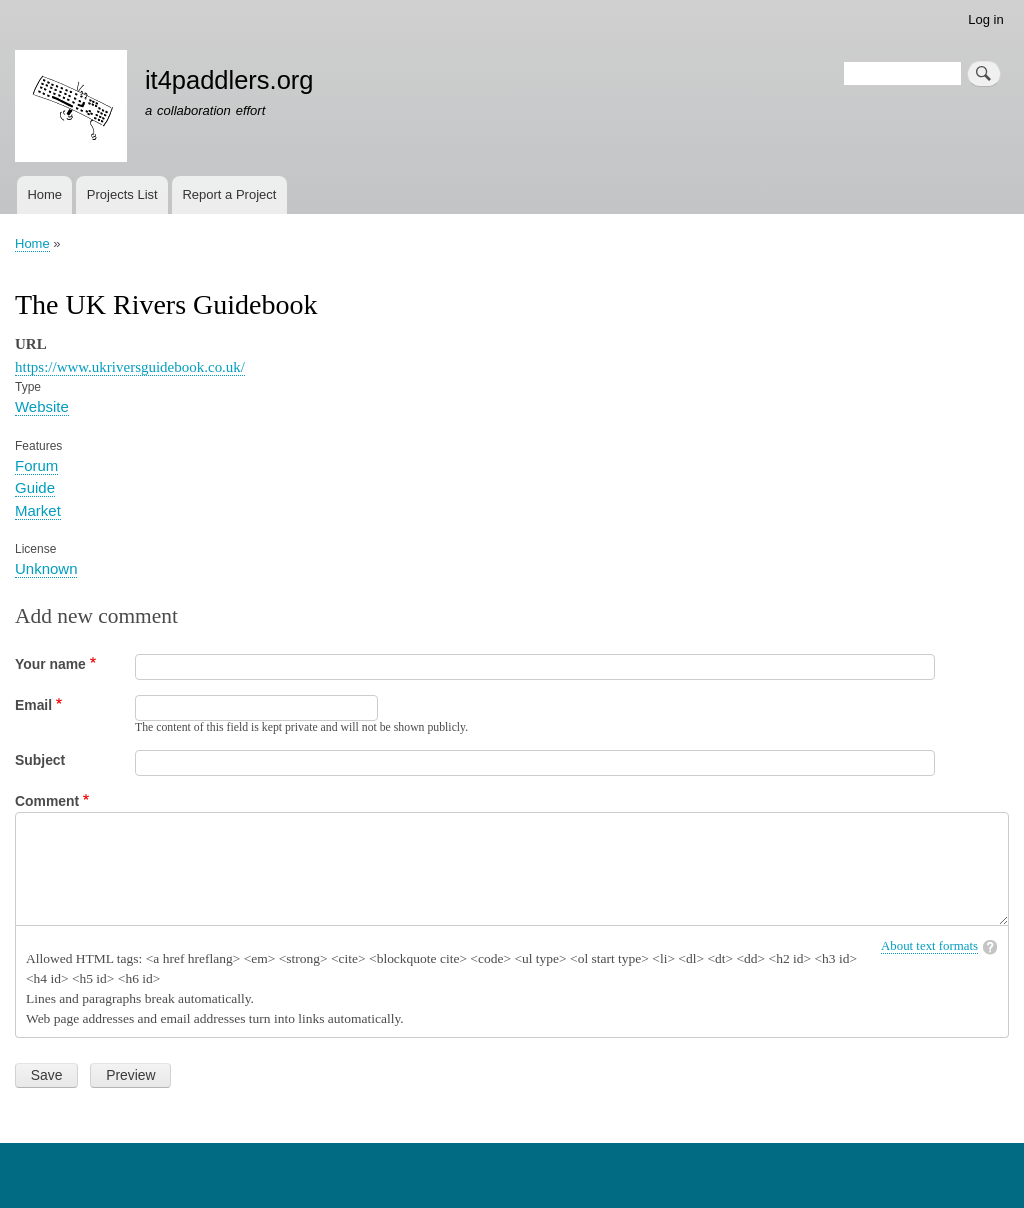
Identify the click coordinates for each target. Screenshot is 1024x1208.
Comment (47, 801)
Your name (50, 664)
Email (33, 705)
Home (44, 194)
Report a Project (229, 194)
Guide (35, 487)
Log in (985, 19)
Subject (40, 760)
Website (42, 406)
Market (38, 510)
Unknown (46, 568)
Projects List (122, 194)
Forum (36, 465)
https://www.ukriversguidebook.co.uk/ (130, 367)
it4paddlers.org (229, 80)
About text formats (929, 946)
